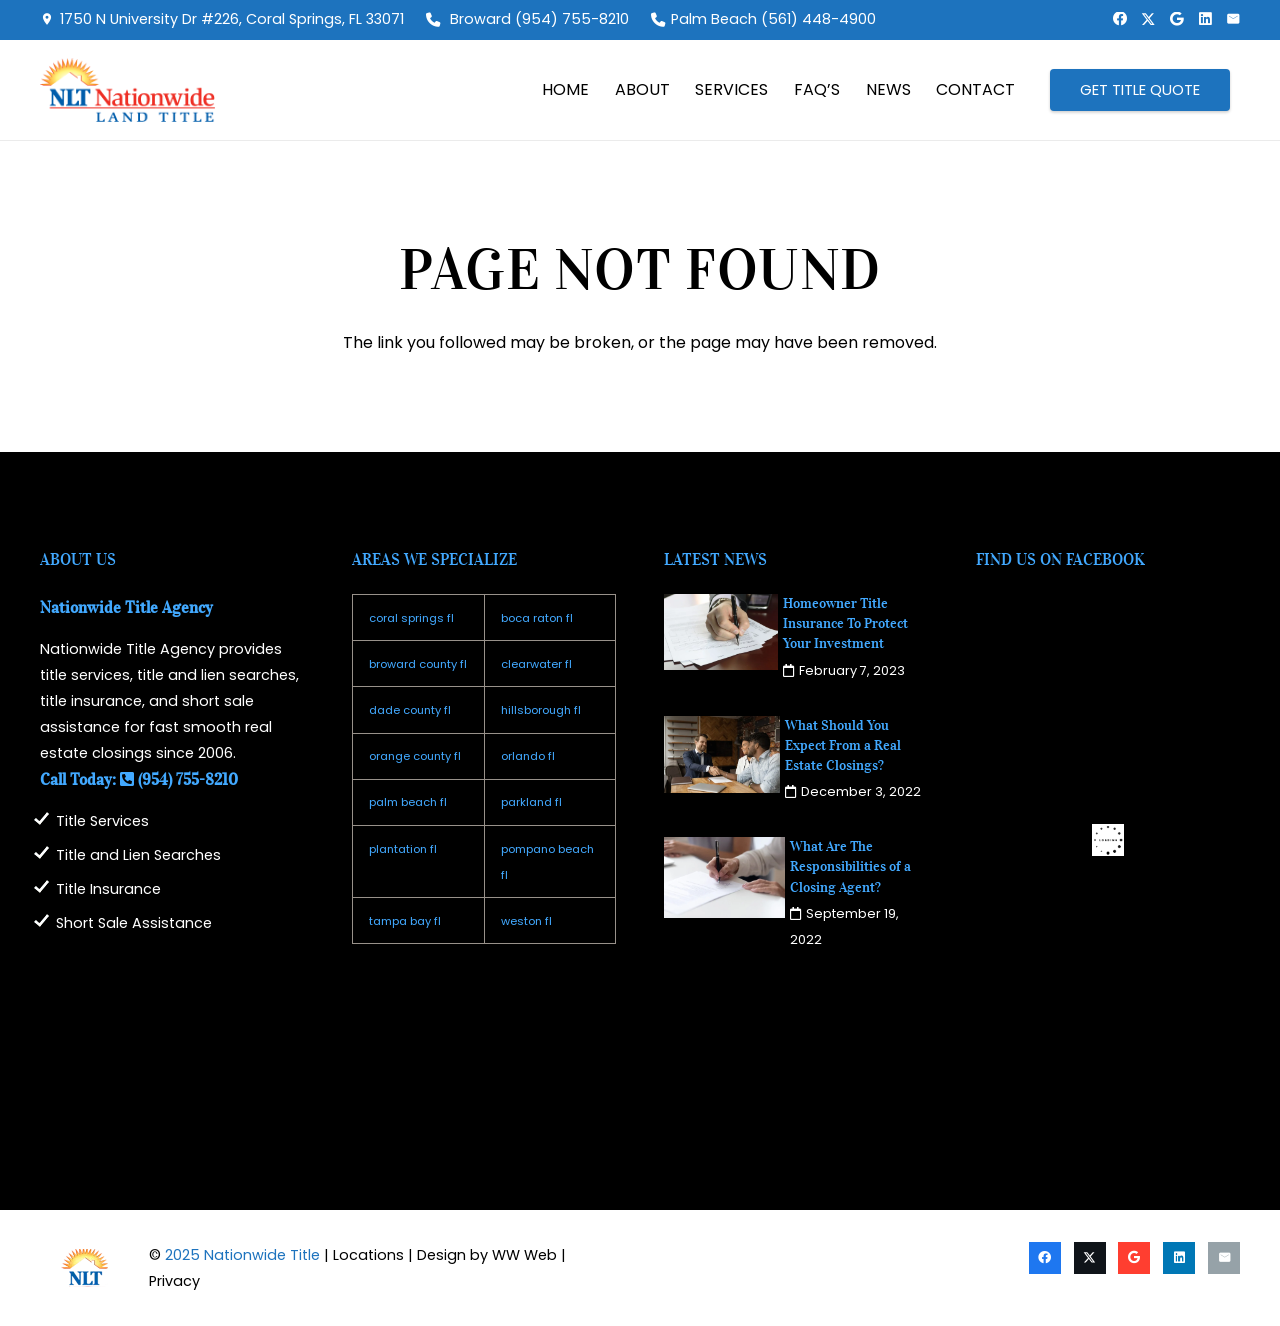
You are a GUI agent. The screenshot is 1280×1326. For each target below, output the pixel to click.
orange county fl (415, 756)
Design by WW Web (487, 1255)
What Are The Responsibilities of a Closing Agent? (850, 866)
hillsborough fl (541, 710)
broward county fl (418, 664)
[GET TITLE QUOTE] (1140, 90)
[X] (1148, 19)
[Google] (1177, 19)
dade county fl (410, 710)
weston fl (526, 921)
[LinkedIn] (1205, 19)
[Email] (1233, 19)
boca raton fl (537, 618)
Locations (368, 1255)
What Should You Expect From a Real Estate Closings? (843, 745)
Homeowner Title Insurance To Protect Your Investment (845, 623)
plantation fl (403, 849)
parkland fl (531, 802)
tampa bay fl (405, 921)
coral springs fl (411, 618)
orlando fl (528, 756)
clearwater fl (536, 664)
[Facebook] (1120, 19)
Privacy (174, 1281)
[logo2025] (127, 90)
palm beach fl (408, 802)
